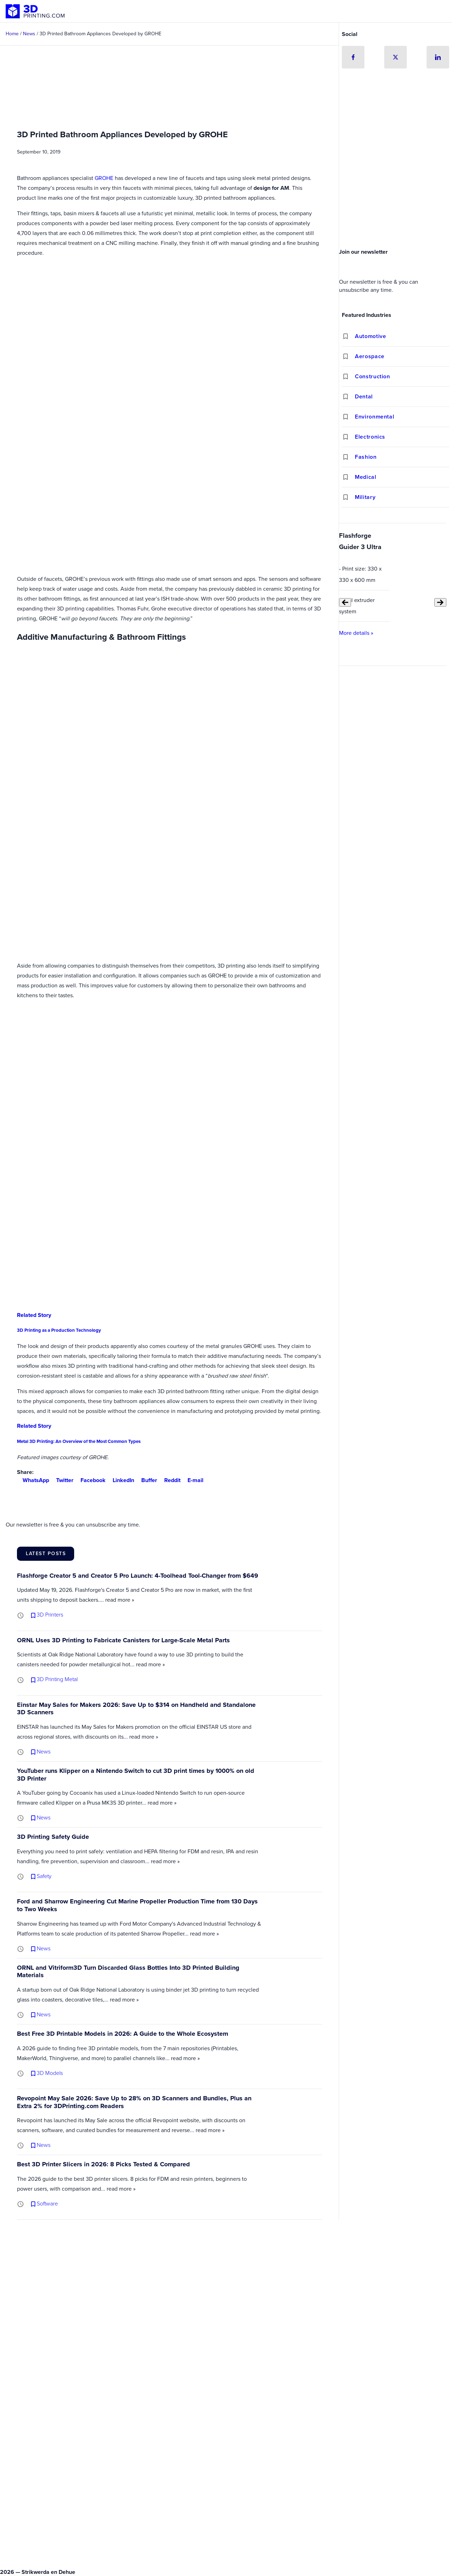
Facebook (90, 1480)
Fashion (365, 457)
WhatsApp (33, 1480)
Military (365, 497)
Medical (365, 477)
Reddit (169, 1480)
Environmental (374, 417)
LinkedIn (120, 1480)
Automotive (370, 336)
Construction (372, 376)
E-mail (192, 1480)
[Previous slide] (345, 602)
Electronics (370, 437)
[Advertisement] (395, 192)
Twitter (61, 1480)
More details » (356, 633)
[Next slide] (440, 602)
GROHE (104, 178)
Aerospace (370, 356)
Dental (364, 396)
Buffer (146, 1480)
